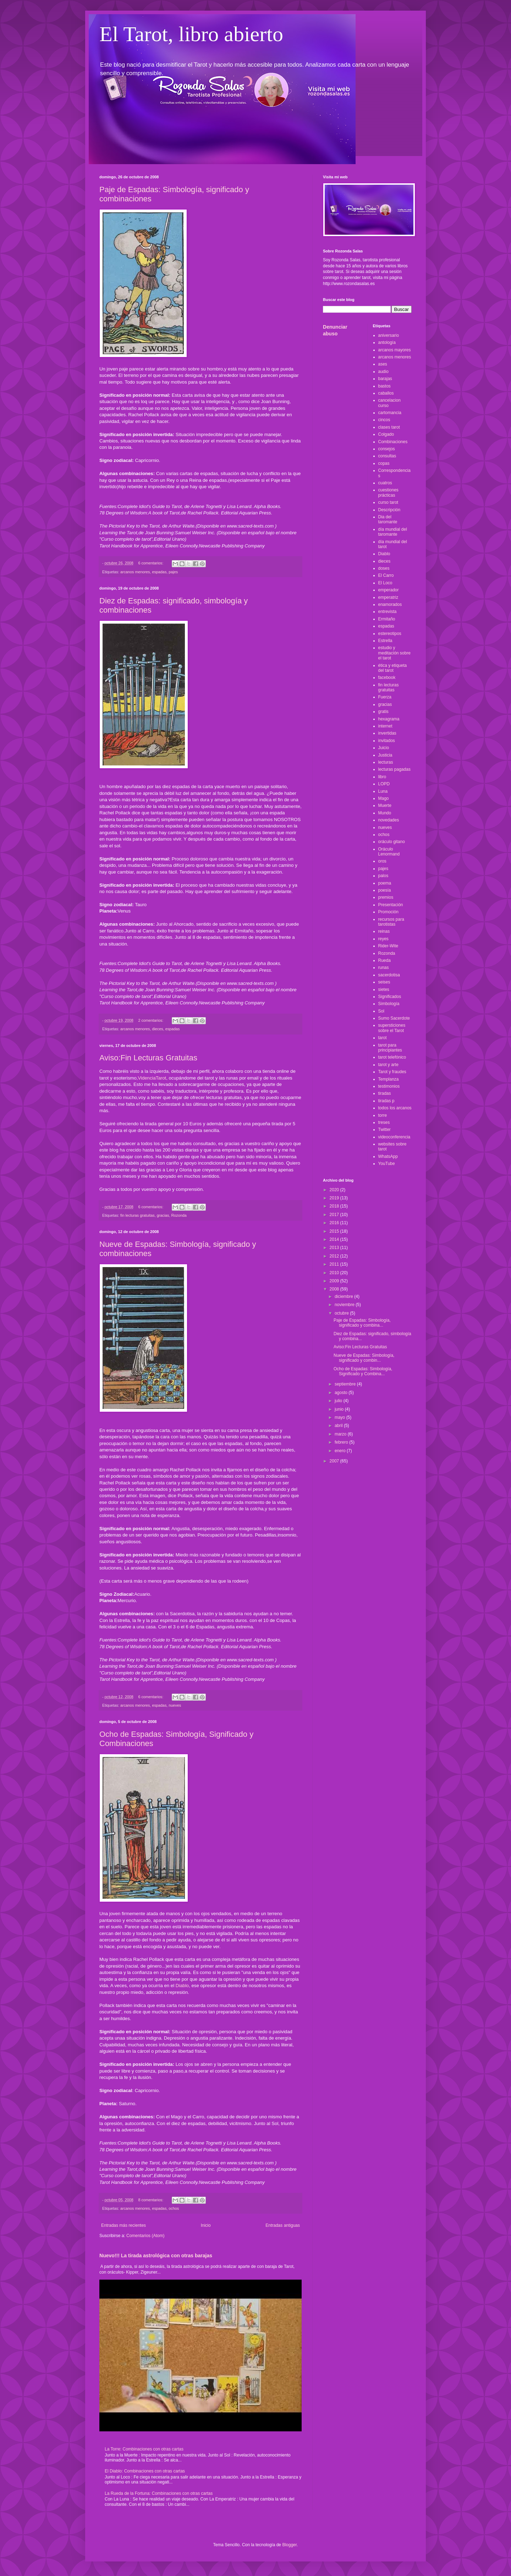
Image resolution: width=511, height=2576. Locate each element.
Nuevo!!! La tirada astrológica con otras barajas (155, 2255)
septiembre (346, 1384)
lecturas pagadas (394, 769)
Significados (389, 996)
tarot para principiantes (390, 1048)
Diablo (182, 1985)
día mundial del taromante (392, 532)
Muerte (384, 805)
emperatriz (388, 597)
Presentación (390, 904)
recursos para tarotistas (391, 922)
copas (384, 463)
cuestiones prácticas (388, 492)
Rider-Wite (388, 945)
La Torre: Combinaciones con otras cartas (144, 2449)
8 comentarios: (151, 2200)
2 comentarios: (151, 1020)
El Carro (386, 575)
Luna (383, 791)
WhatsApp (388, 1156)
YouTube (386, 1163)
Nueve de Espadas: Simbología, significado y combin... (364, 1358)
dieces (157, 1029)
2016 (335, 1222)
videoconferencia (394, 1136)
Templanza (388, 1079)
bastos (384, 386)
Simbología (389, 1003)
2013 (335, 1247)
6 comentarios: (151, 563)
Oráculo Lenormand (389, 852)
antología (387, 342)
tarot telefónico (392, 1057)
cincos (384, 419)
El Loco (385, 582)
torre (382, 1115)
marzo (341, 1434)
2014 (335, 1239)
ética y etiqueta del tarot (392, 668)
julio (339, 1400)
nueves (175, 1705)
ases (382, 364)
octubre (342, 1313)
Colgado (386, 434)
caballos (386, 393)
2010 (335, 1272)
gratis (383, 711)
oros (382, 861)
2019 (335, 1197)
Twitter (384, 1129)
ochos (174, 2208)
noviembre (345, 1304)
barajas (385, 378)
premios (386, 897)
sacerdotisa (389, 974)
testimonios (389, 1086)
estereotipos (389, 633)
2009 (335, 1280)
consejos (386, 448)
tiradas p (386, 1100)
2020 (335, 1189)
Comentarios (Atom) (145, 2235)
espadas (159, 572)
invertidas (387, 733)
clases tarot (389, 427)
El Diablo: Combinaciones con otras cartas (145, 2471)
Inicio (206, 2225)
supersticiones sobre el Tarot (392, 1028)
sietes (383, 989)
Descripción (389, 509)
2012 (335, 1256)
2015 (335, 1231)
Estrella (385, 640)
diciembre (344, 1296)
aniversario (388, 335)
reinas (384, 931)
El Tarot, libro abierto (191, 34)
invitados (386, 740)
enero (341, 1450)
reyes (383, 938)
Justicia (385, 755)
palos (383, 875)
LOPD (384, 783)
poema (384, 883)
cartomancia (389, 412)
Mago (383, 798)
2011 (335, 1264)
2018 (335, 1206)
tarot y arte (388, 1064)
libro (382, 776)
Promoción (388, 911)
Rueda (384, 960)
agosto (341, 1392)
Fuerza (384, 697)
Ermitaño (386, 619)
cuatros (385, 482)
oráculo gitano (391, 841)
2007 (335, 1461)
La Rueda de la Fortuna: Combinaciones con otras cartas (159, 2493)
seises (384, 982)
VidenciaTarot (152, 1078)
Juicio (383, 747)
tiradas (384, 1093)
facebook (387, 677)
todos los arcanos (395, 1107)
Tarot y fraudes (392, 1071)
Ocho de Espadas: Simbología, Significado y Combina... (363, 1371)
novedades (388, 820)
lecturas (385, 762)
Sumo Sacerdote (394, 1018)
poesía (384, 890)
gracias (163, 1215)
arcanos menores (135, 572)
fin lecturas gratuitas (137, 1215)
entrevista (387, 611)
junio (340, 1409)
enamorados (390, 604)
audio (383, 371)
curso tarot (388, 502)
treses (384, 1122)
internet (385, 726)
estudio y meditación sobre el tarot (394, 652)
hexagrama (389, 719)
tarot (382, 1037)
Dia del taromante (387, 519)
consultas (387, 455)
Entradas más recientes (123, 2225)
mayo (340, 1417)
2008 (335, 1289)
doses (384, 568)
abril (339, 1425)
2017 (335, 1214)
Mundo (384, 812)
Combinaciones (393, 441)
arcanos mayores (394, 349)
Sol (381, 1011)
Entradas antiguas (282, 2225)
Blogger (289, 2544)
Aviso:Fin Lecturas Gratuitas (148, 1057)
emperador (388, 589)
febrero (342, 1442)
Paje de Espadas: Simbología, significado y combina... (362, 1323)
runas (383, 967)
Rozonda (178, 1215)
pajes (173, 572)
